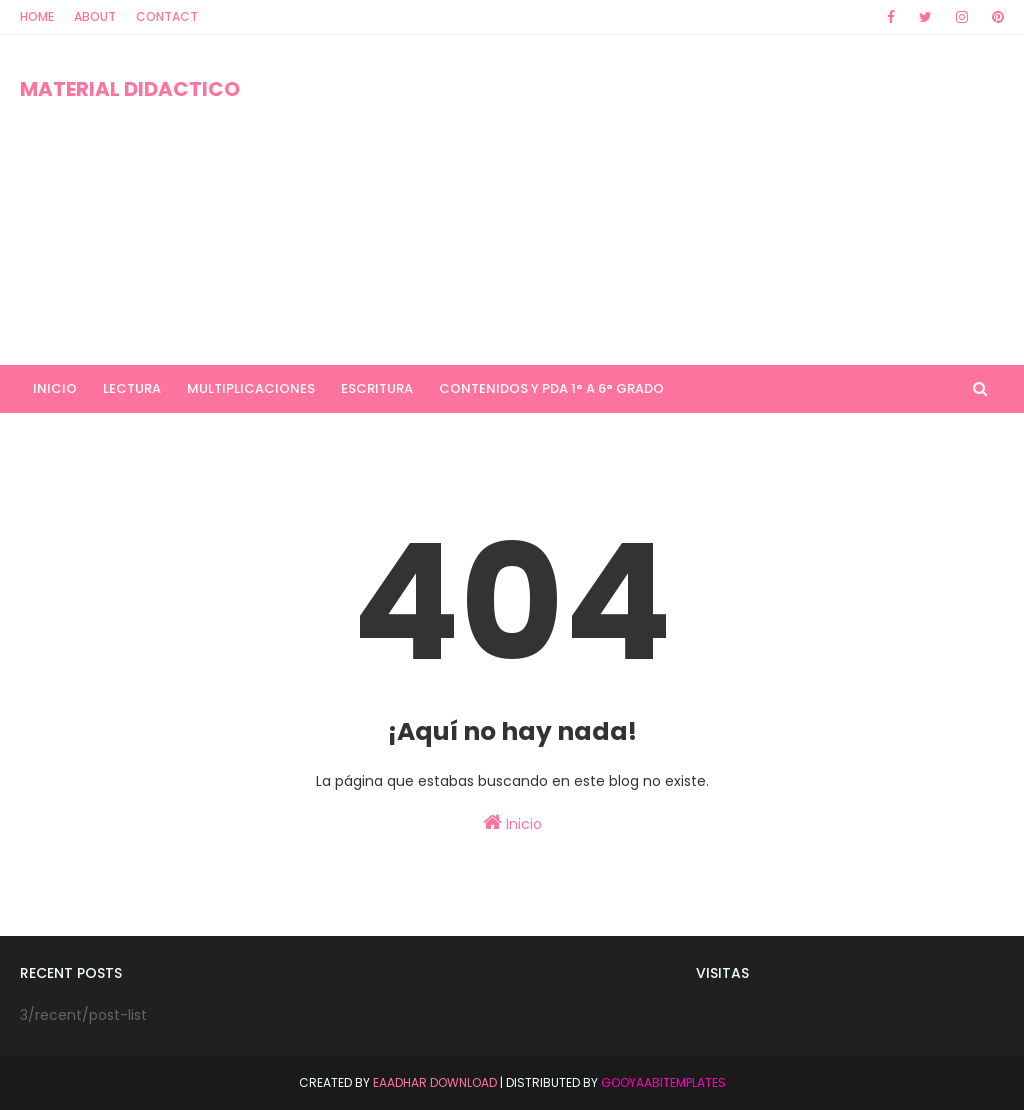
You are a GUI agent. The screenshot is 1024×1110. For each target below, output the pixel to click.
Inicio (512, 823)
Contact (167, 16)
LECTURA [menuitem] (132, 388)
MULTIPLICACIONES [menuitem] (251, 388)
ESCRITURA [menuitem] (377, 388)
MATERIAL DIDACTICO (130, 89)
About (95, 16)
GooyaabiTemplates (663, 1082)
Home (37, 16)
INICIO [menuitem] (55, 388)
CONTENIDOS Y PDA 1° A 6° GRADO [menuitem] (551, 388)
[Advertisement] (659, 200)
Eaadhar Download (435, 1082)
